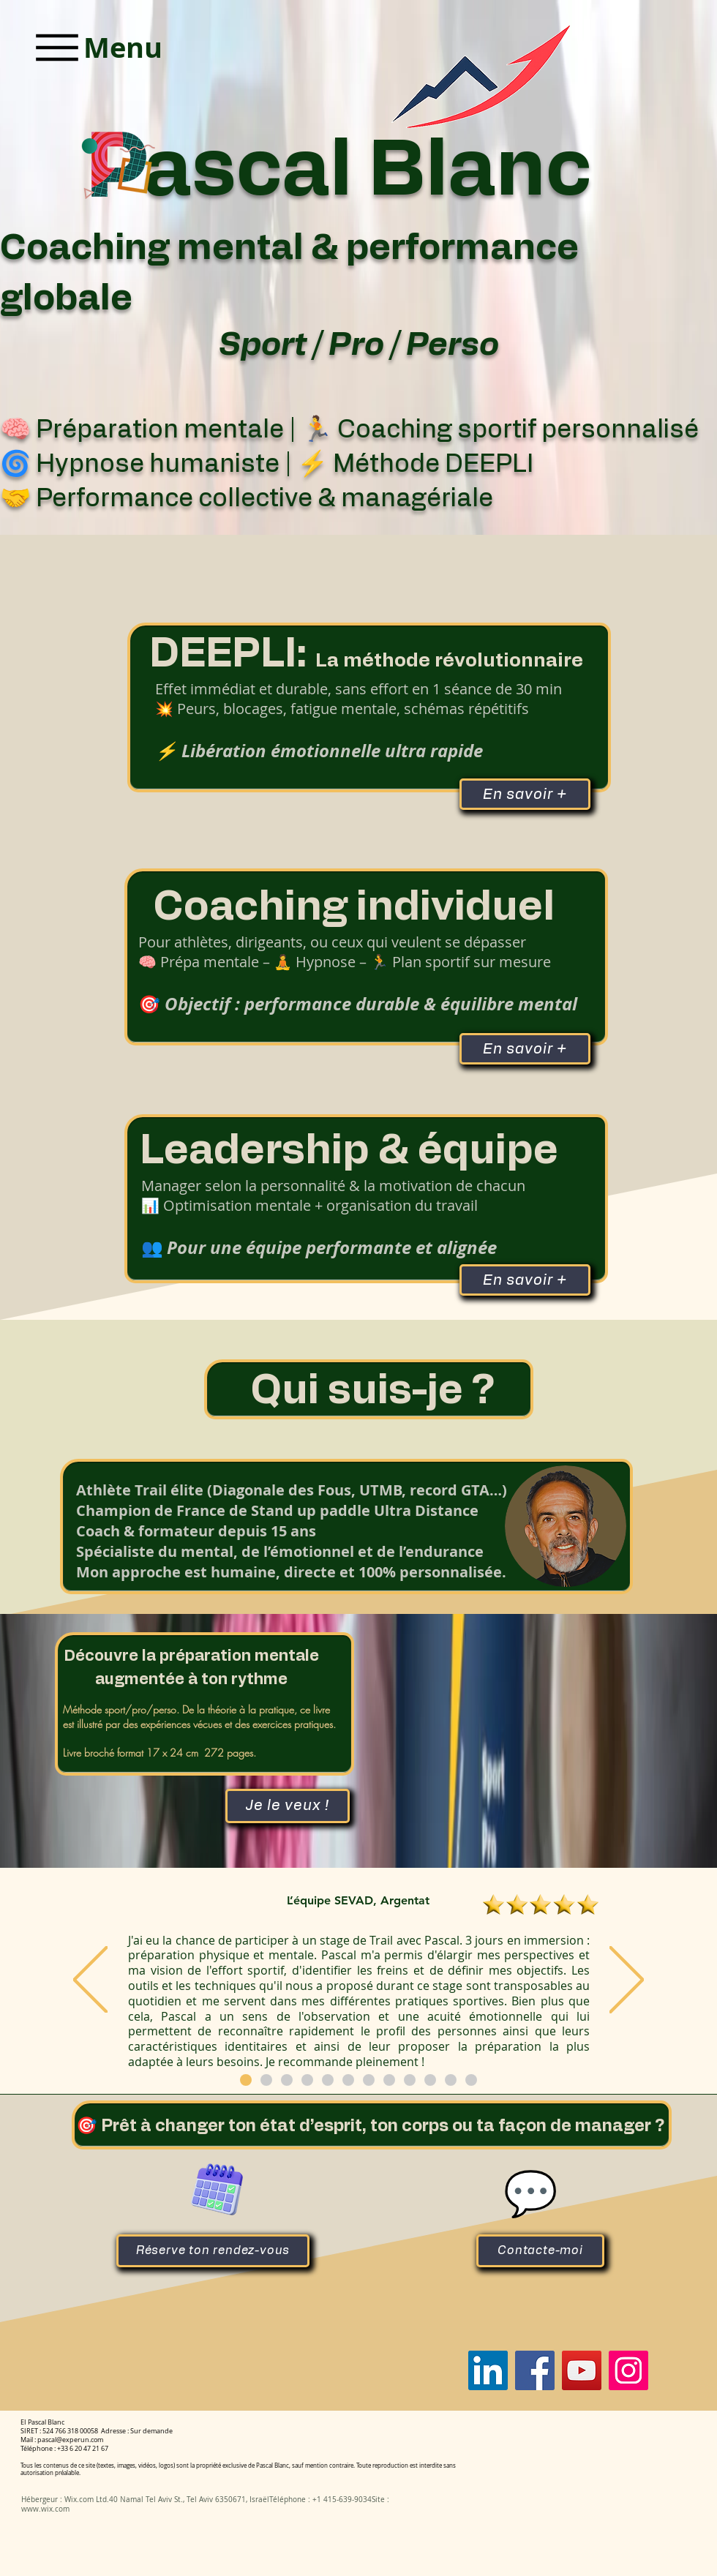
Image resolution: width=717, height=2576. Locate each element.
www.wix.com (45, 2509)
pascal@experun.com (70, 2440)
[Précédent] (90, 1981)
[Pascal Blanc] (488, 2370)
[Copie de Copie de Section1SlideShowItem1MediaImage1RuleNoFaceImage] (287, 2080)
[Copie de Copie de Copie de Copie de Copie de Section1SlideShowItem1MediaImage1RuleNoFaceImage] (348, 2080)
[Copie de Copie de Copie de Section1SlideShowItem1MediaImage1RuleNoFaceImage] (307, 2080)
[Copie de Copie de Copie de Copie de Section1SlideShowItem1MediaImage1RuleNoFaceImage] (328, 2080)
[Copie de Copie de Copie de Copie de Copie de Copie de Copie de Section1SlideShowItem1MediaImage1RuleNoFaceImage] (266, 2080)
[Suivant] (626, 1981)
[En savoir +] (524, 1048)
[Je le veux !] (287, 1806)
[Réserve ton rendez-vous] (212, 2250)
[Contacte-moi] (540, 2250)
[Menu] (96, 47)
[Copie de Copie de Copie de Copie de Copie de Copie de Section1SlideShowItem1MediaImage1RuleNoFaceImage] (246, 2080)
